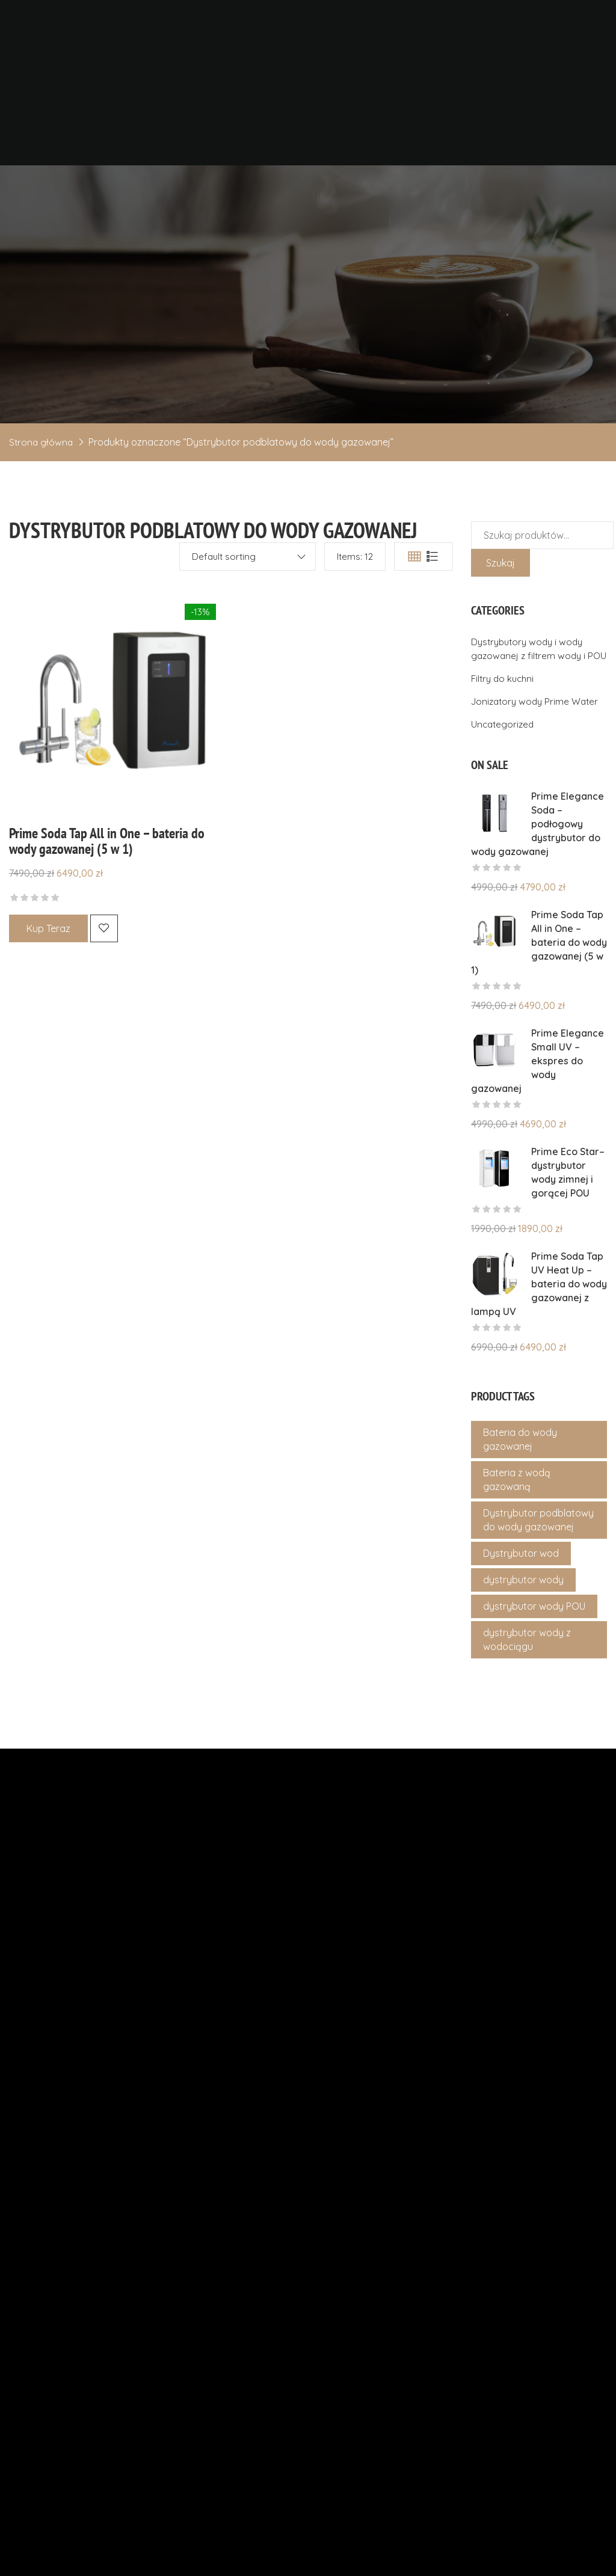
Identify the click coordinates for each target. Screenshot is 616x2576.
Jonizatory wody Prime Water (537, 768)
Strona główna (42, 495)
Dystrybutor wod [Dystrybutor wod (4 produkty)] (521, 1620)
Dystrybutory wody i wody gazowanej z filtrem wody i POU (530, 708)
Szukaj (500, 616)
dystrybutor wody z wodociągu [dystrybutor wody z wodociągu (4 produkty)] (527, 1706)
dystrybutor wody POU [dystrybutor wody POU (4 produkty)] (534, 1673)
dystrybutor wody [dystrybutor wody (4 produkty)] (523, 1646)
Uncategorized (504, 791)
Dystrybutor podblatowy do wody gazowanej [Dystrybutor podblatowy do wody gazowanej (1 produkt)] (538, 1586)
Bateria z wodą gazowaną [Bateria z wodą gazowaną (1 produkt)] (516, 1546)
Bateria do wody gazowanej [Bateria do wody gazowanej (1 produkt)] (520, 1506)
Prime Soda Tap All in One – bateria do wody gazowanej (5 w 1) (107, 894)
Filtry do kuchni (504, 745)
